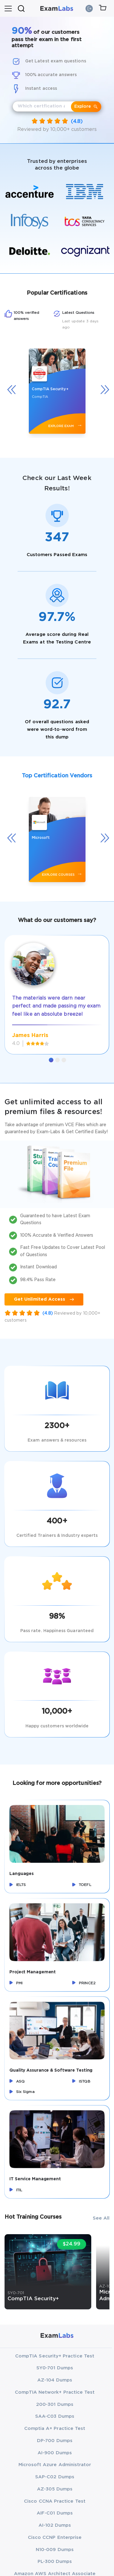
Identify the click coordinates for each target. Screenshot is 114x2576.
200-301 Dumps (54, 2404)
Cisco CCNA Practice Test (55, 2501)
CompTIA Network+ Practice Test (55, 2392)
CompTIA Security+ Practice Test (54, 2356)
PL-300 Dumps (55, 2562)
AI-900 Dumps (55, 2453)
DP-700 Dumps (54, 2441)
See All (101, 2218)
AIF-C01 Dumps (55, 2513)
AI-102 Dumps (55, 2525)
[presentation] (14, 389)
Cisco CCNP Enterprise (55, 2537)
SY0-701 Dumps (54, 2368)
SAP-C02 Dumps (54, 2477)
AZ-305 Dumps (55, 2489)
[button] (51, 1060)
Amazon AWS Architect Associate (55, 2574)
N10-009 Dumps (55, 2550)
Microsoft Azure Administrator (54, 2465)
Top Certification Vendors (57, 775)
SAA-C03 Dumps (54, 2416)
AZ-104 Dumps (54, 2380)
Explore (86, 106)
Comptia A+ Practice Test (55, 2429)
